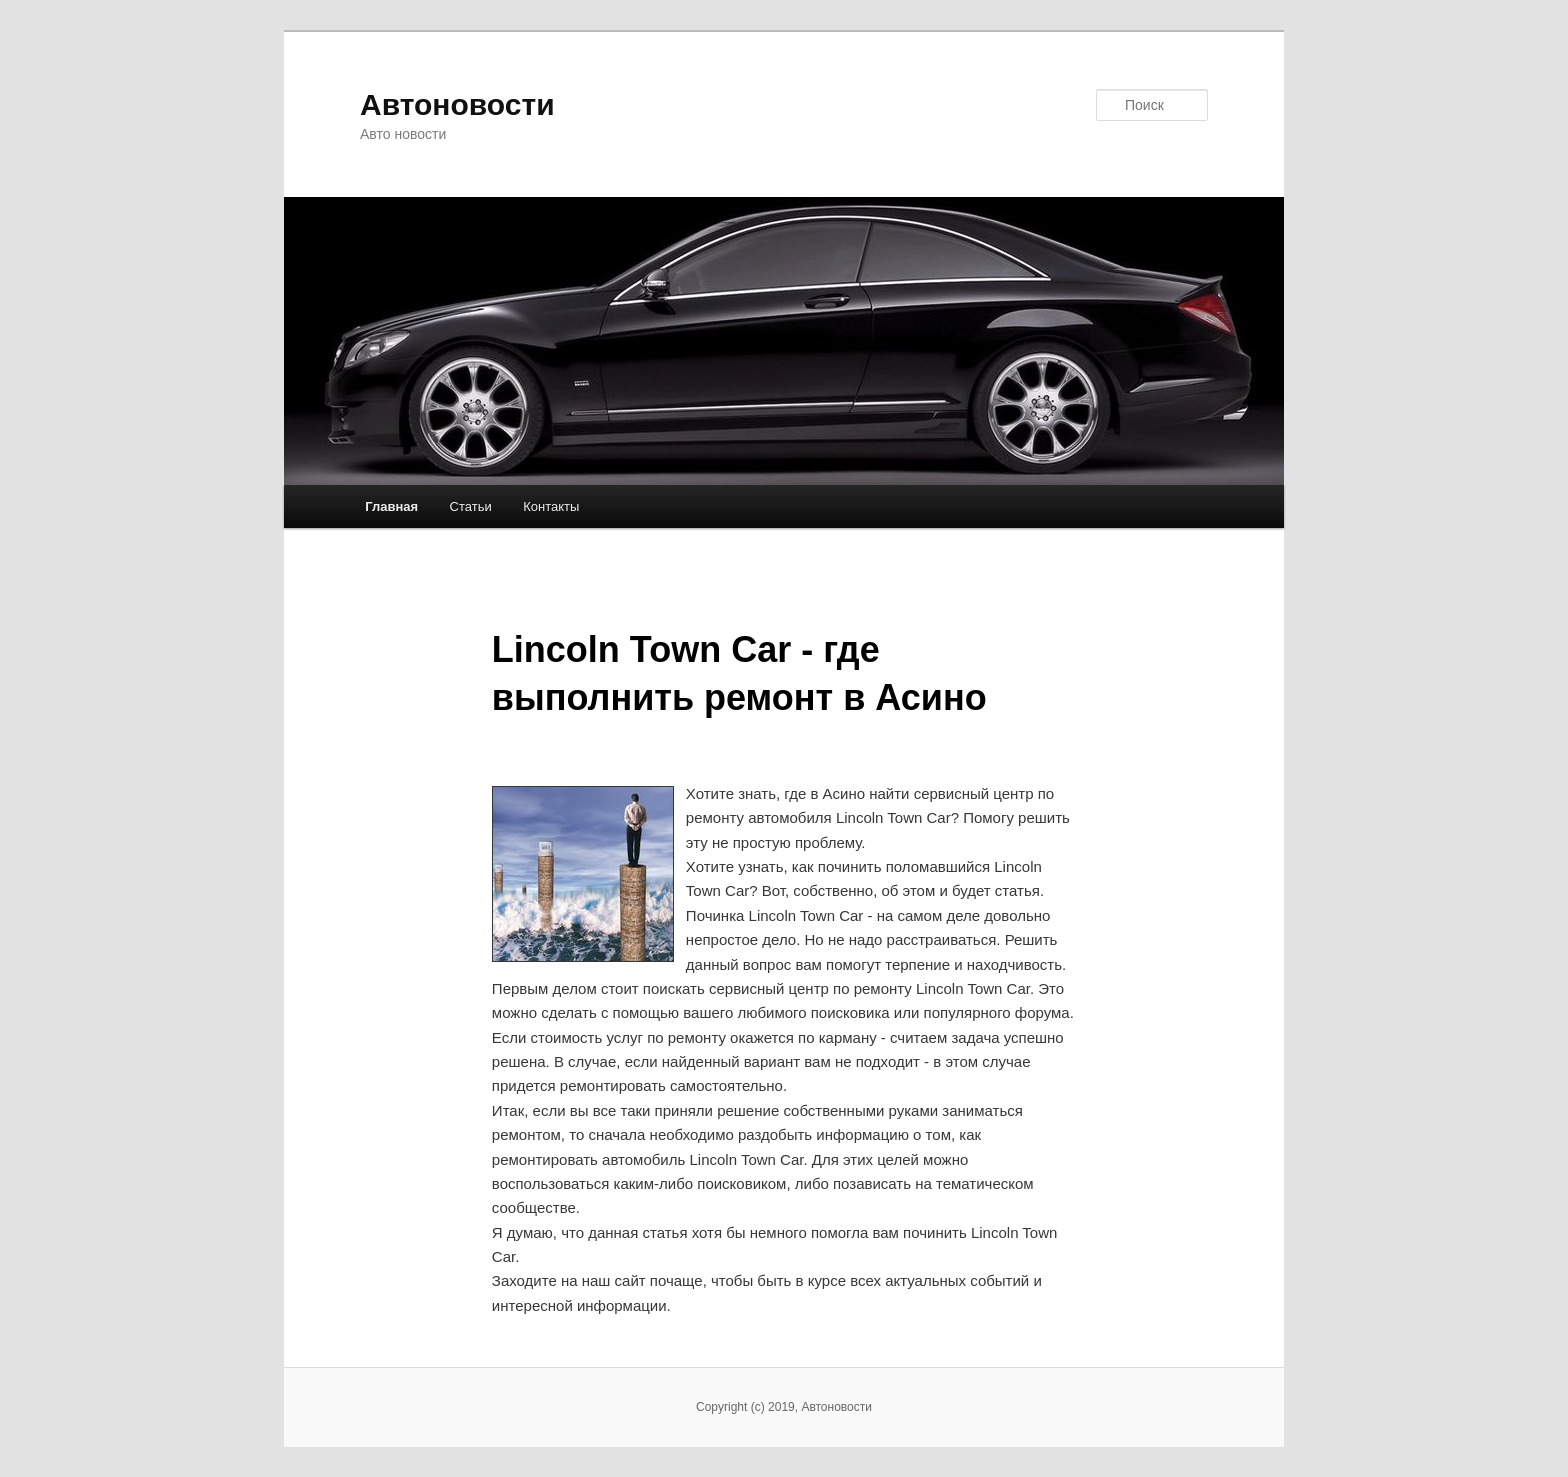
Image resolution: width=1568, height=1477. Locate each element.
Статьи (471, 506)
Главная (391, 506)
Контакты (551, 506)
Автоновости (457, 104)
